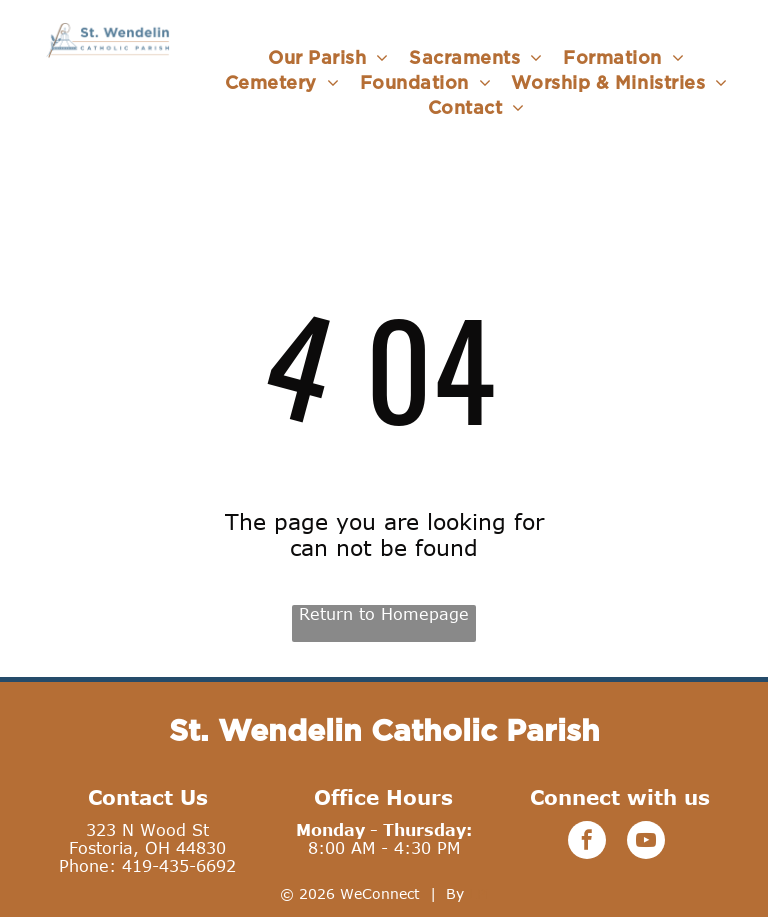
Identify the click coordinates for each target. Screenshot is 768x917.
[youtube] (646, 842)
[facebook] (587, 842)
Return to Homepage (384, 614)
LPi (479, 893)
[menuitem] (328, 57)
